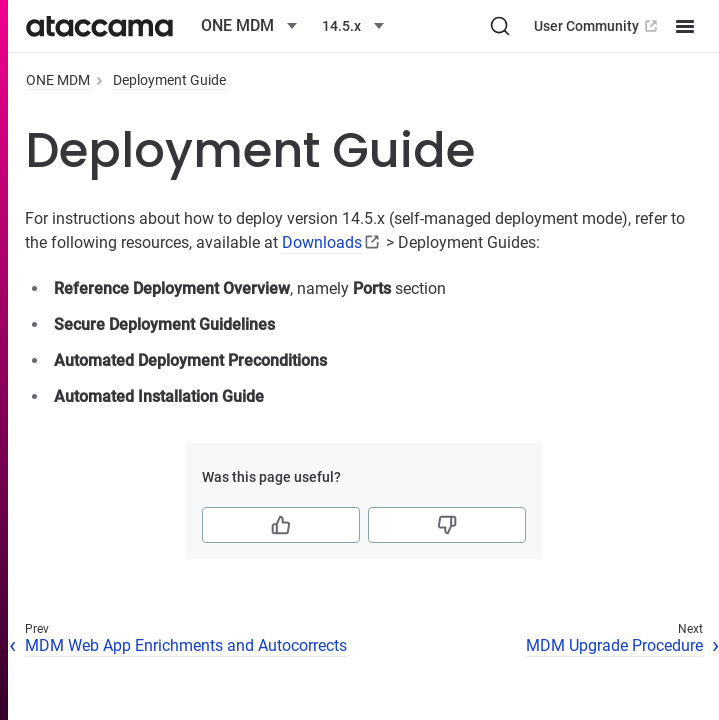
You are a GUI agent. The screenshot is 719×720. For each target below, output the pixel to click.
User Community (597, 26)
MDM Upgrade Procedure (614, 645)
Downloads (322, 242)
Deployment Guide (169, 80)
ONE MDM (58, 80)
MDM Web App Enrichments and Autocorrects (186, 645)
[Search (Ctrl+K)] (500, 26)
